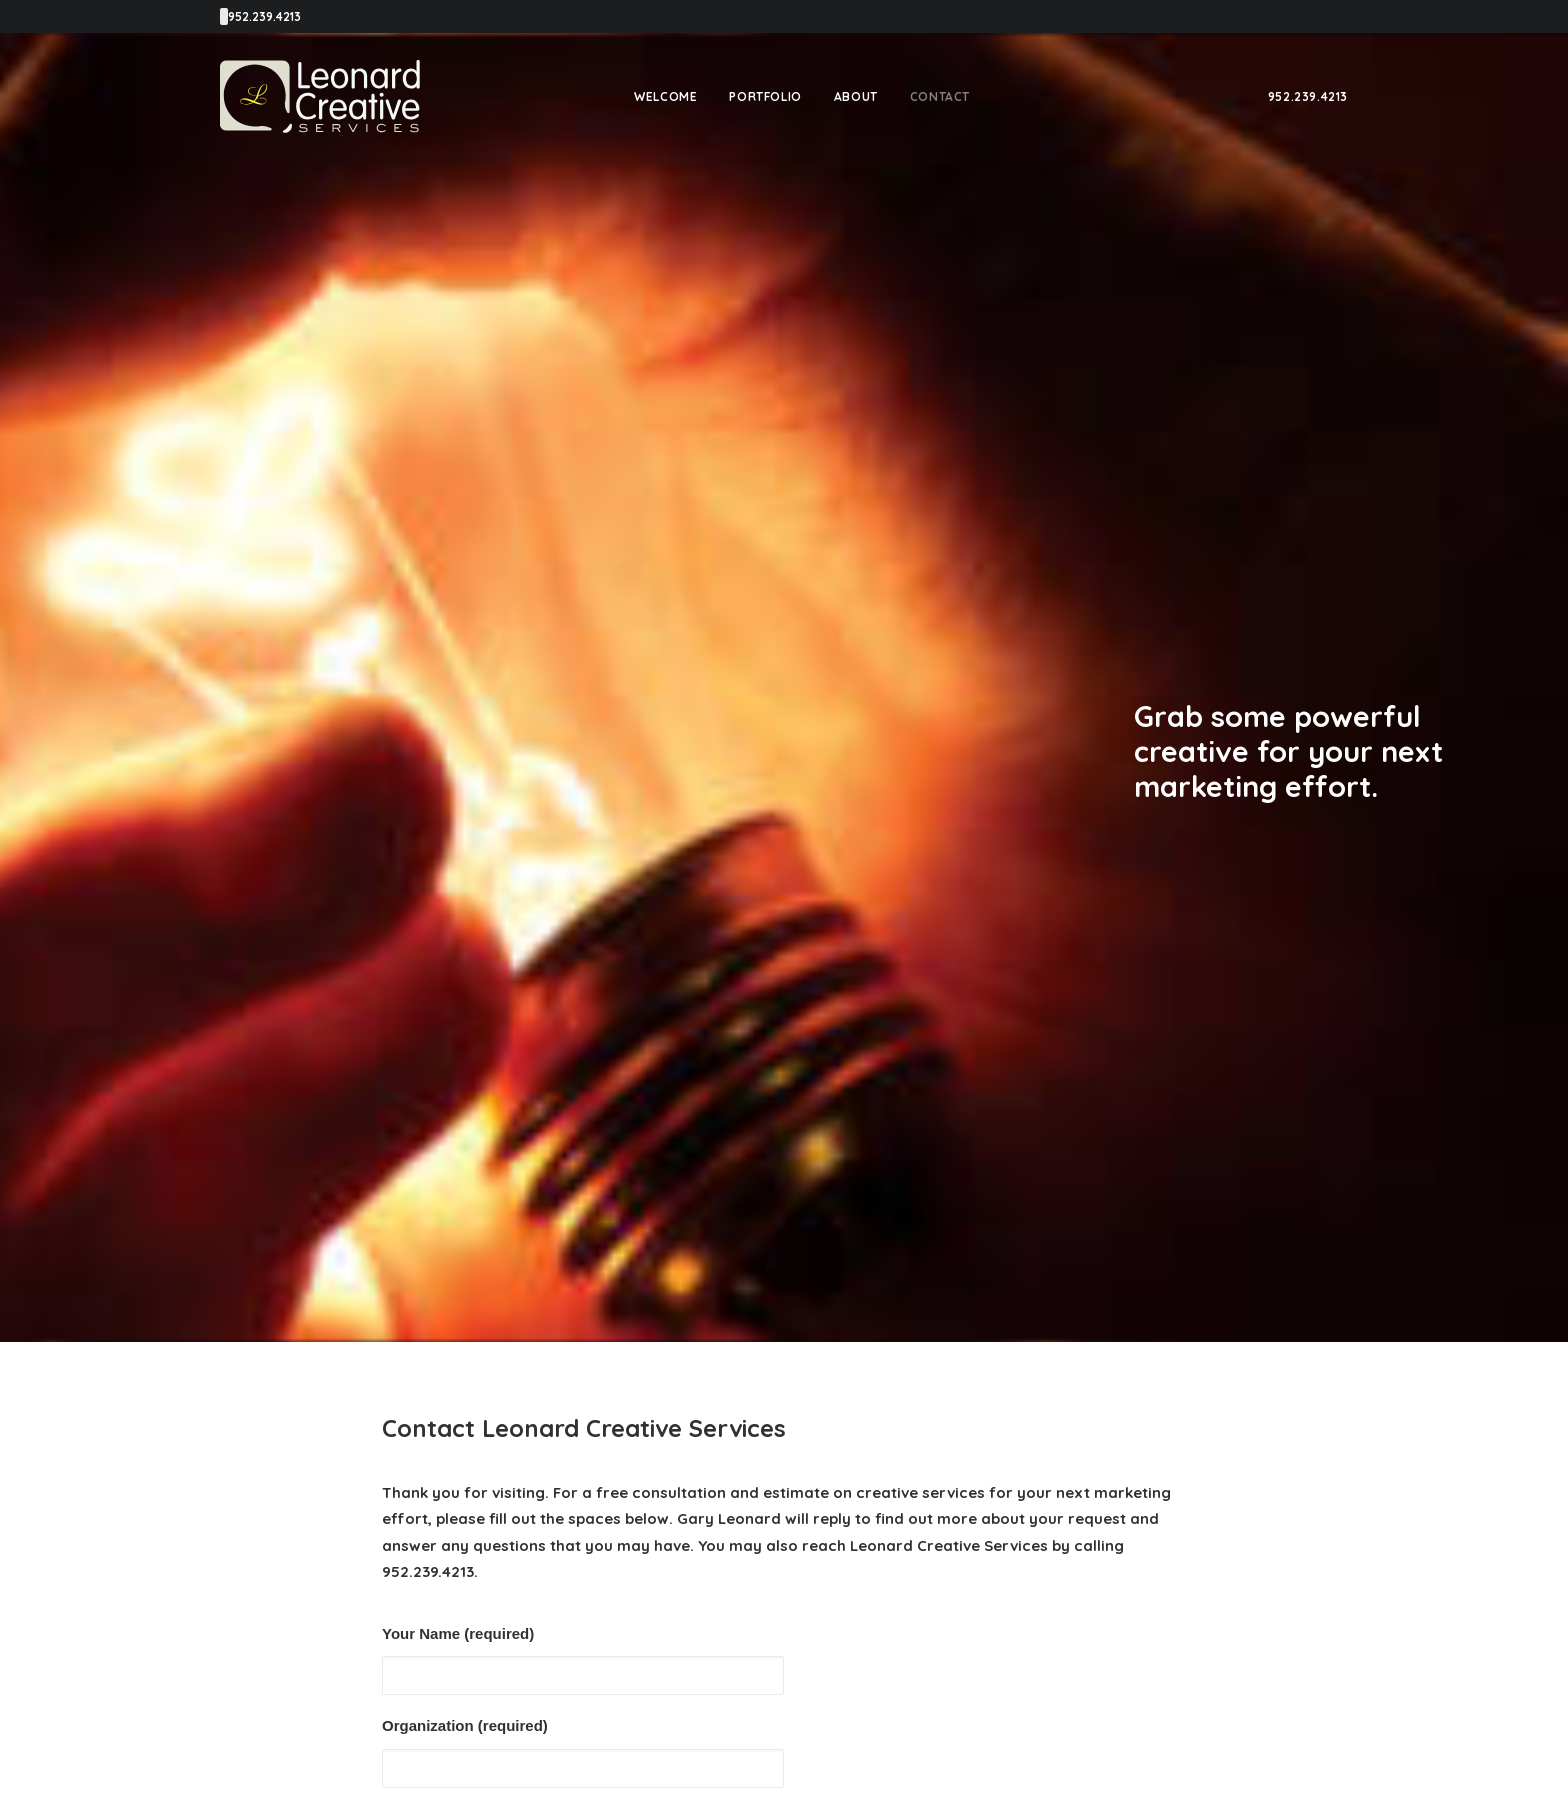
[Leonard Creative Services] (320, 96)
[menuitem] (665, 96)
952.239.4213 (1308, 96)
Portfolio (765, 96)
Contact (940, 96)
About (856, 96)
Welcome (665, 96)
